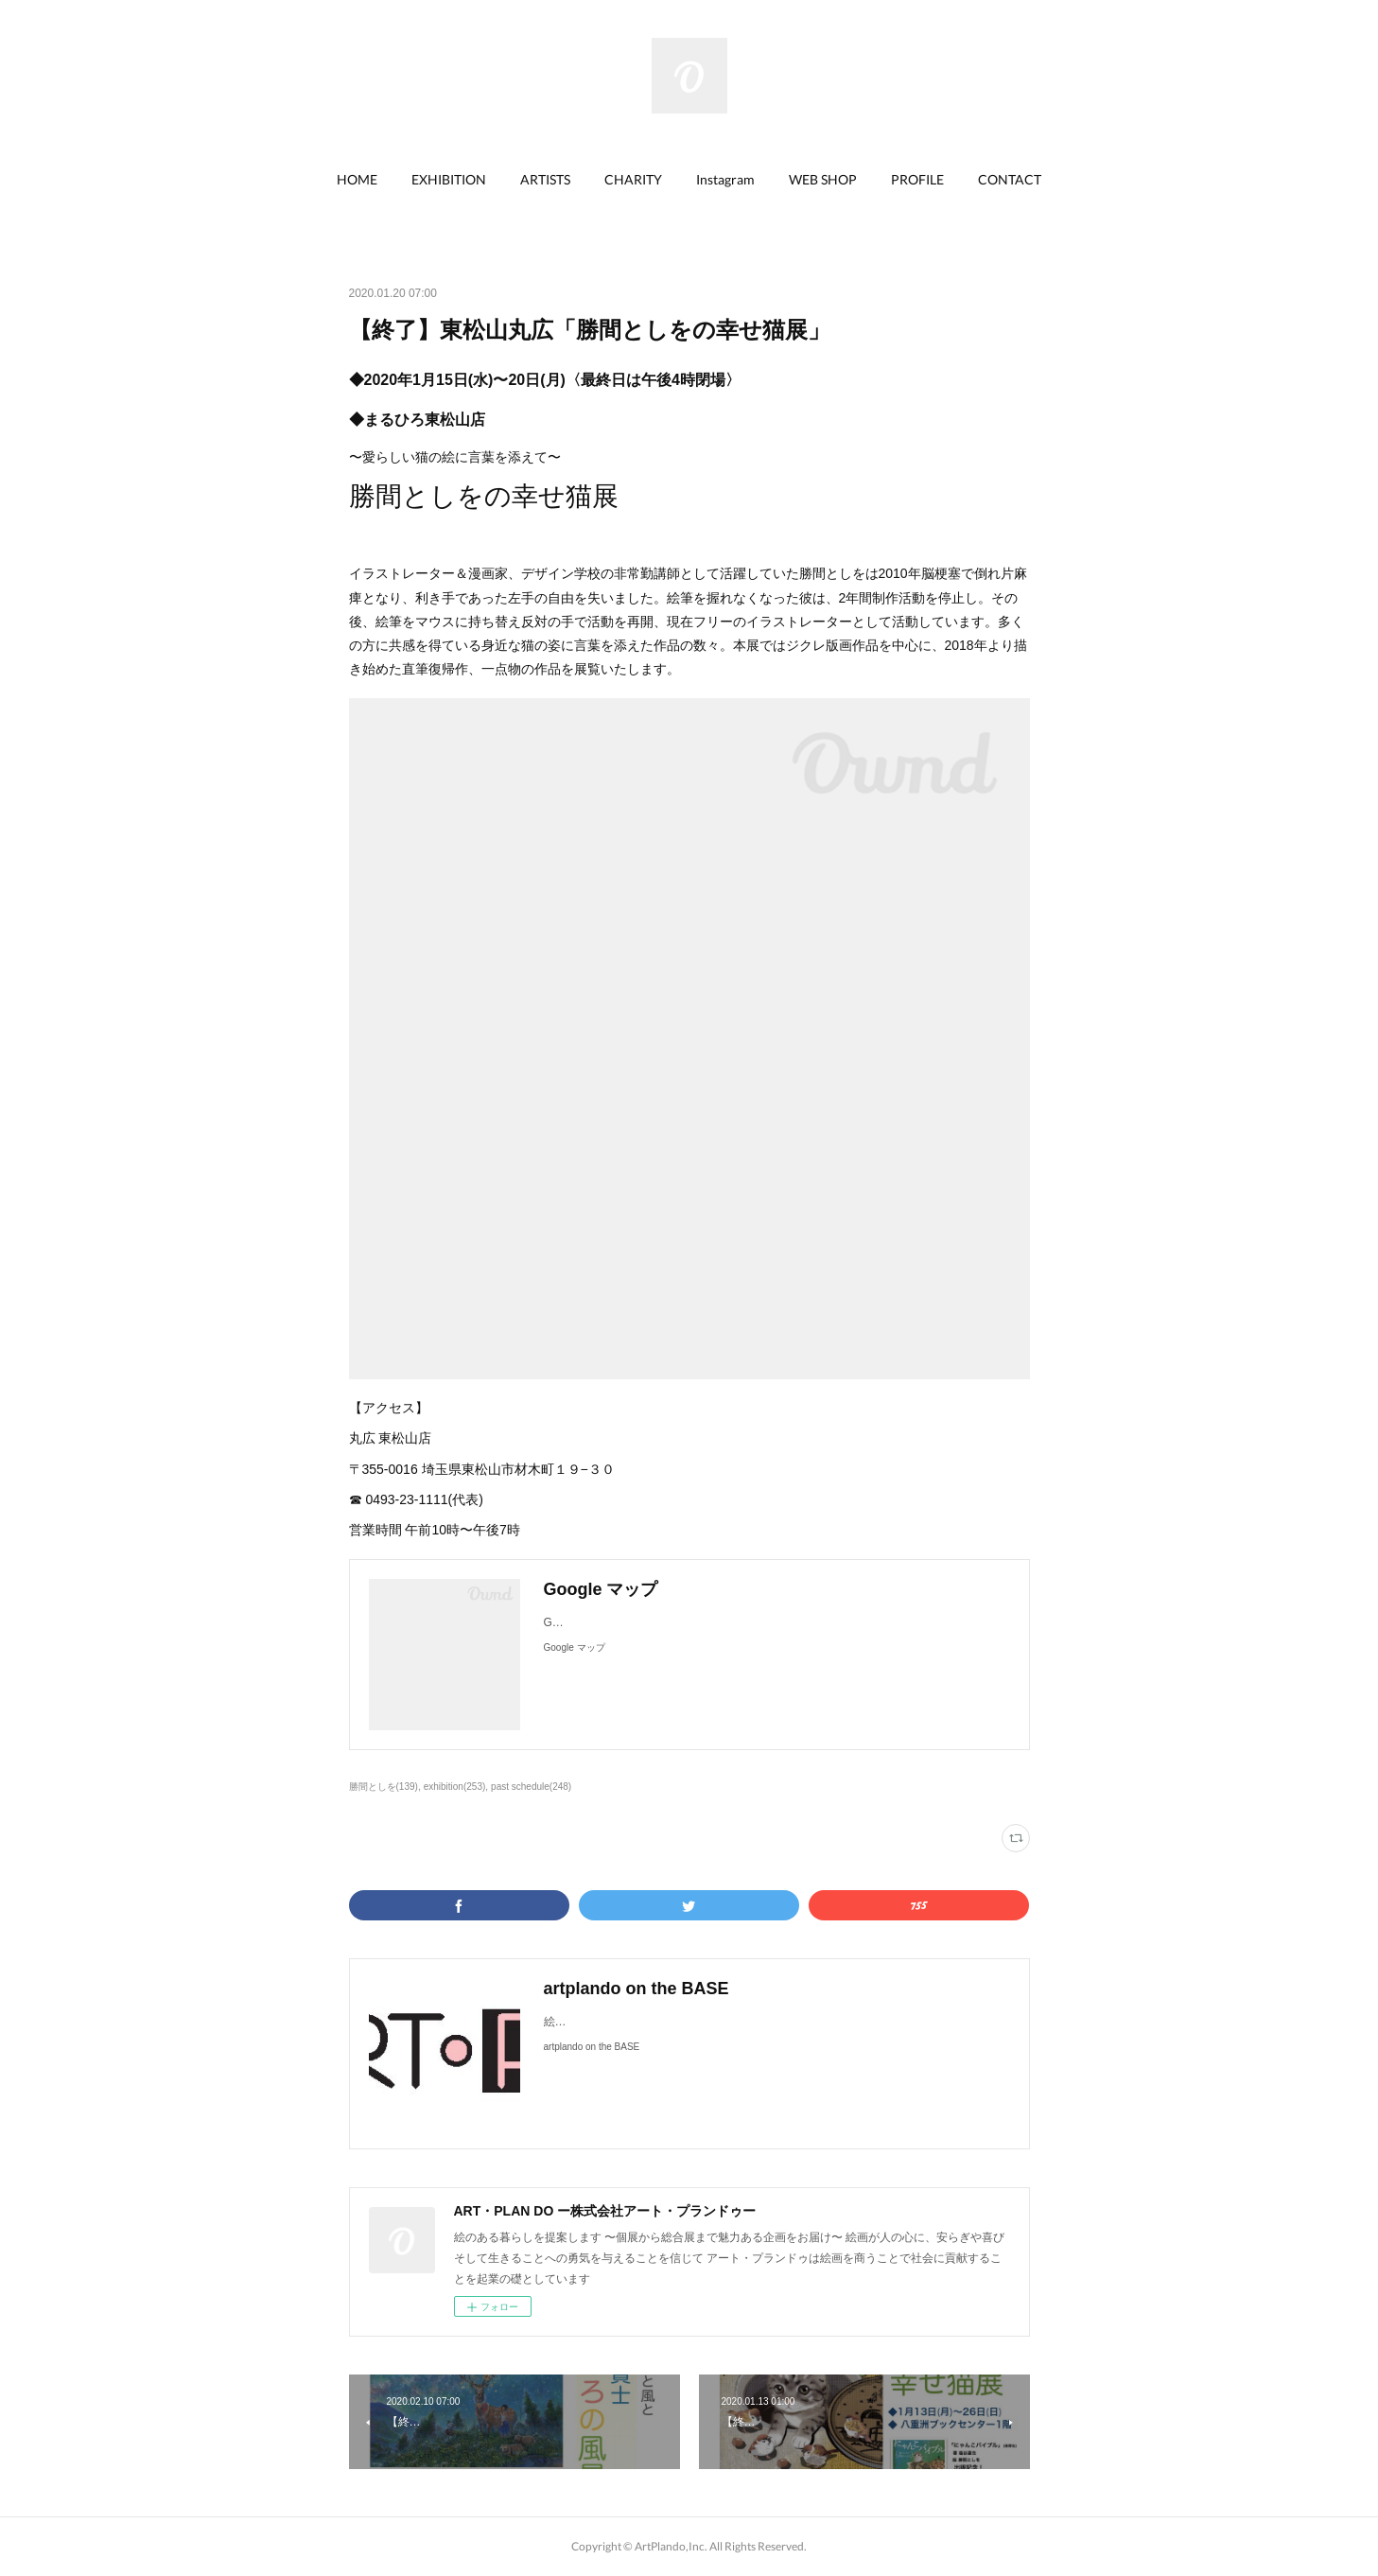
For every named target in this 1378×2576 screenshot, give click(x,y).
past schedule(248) (531, 1786)
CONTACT (1009, 179)
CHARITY (633, 179)
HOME (357, 179)
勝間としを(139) (383, 1786)
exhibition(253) (455, 1786)
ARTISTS (545, 179)
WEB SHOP (823, 179)
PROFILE (917, 179)
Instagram (725, 179)
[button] (357, 179)
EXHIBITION (448, 179)
